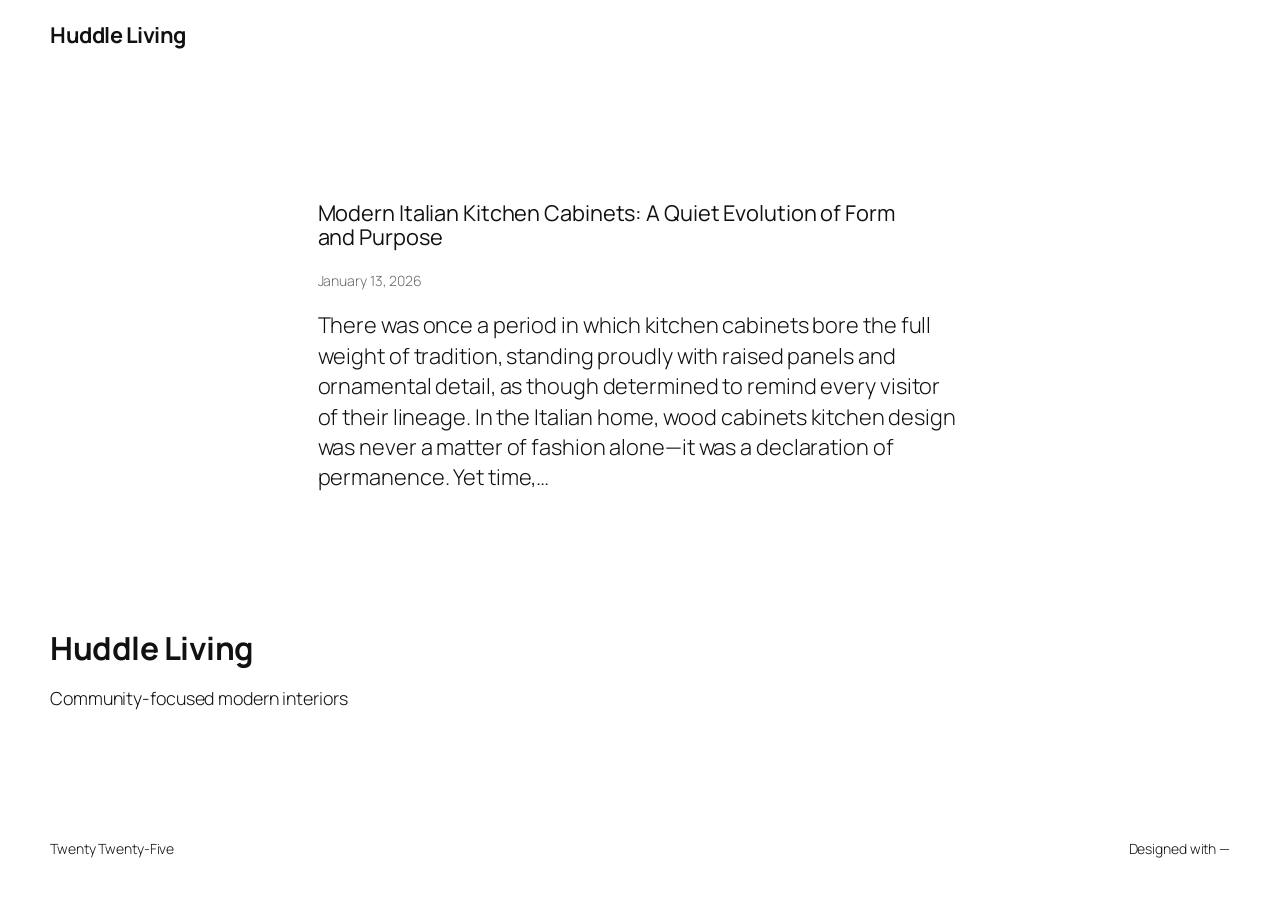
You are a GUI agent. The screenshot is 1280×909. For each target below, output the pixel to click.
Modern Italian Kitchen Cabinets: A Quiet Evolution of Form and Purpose (606, 225)
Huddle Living (118, 35)
